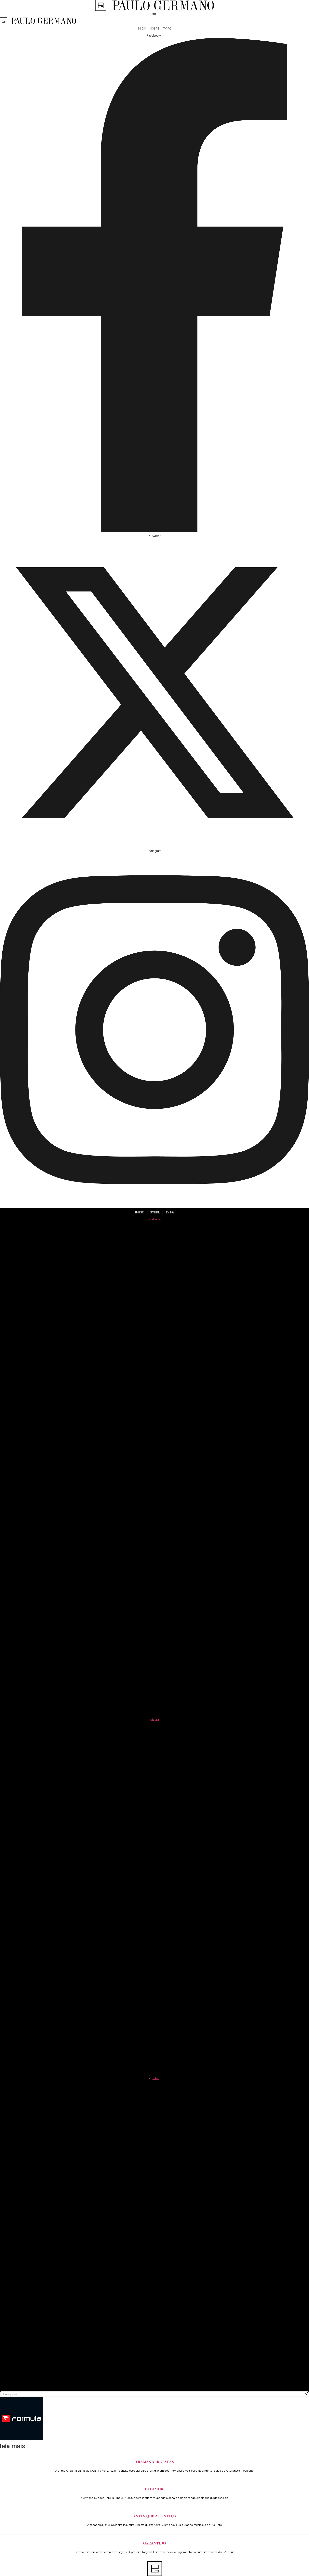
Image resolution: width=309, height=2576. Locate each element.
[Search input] (153, 2394)
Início (142, 28)
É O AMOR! (154, 2488)
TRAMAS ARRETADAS (154, 2461)
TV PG (167, 28)
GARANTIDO (154, 2542)
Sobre (154, 28)
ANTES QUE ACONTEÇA (154, 2515)
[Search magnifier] (307, 2394)
